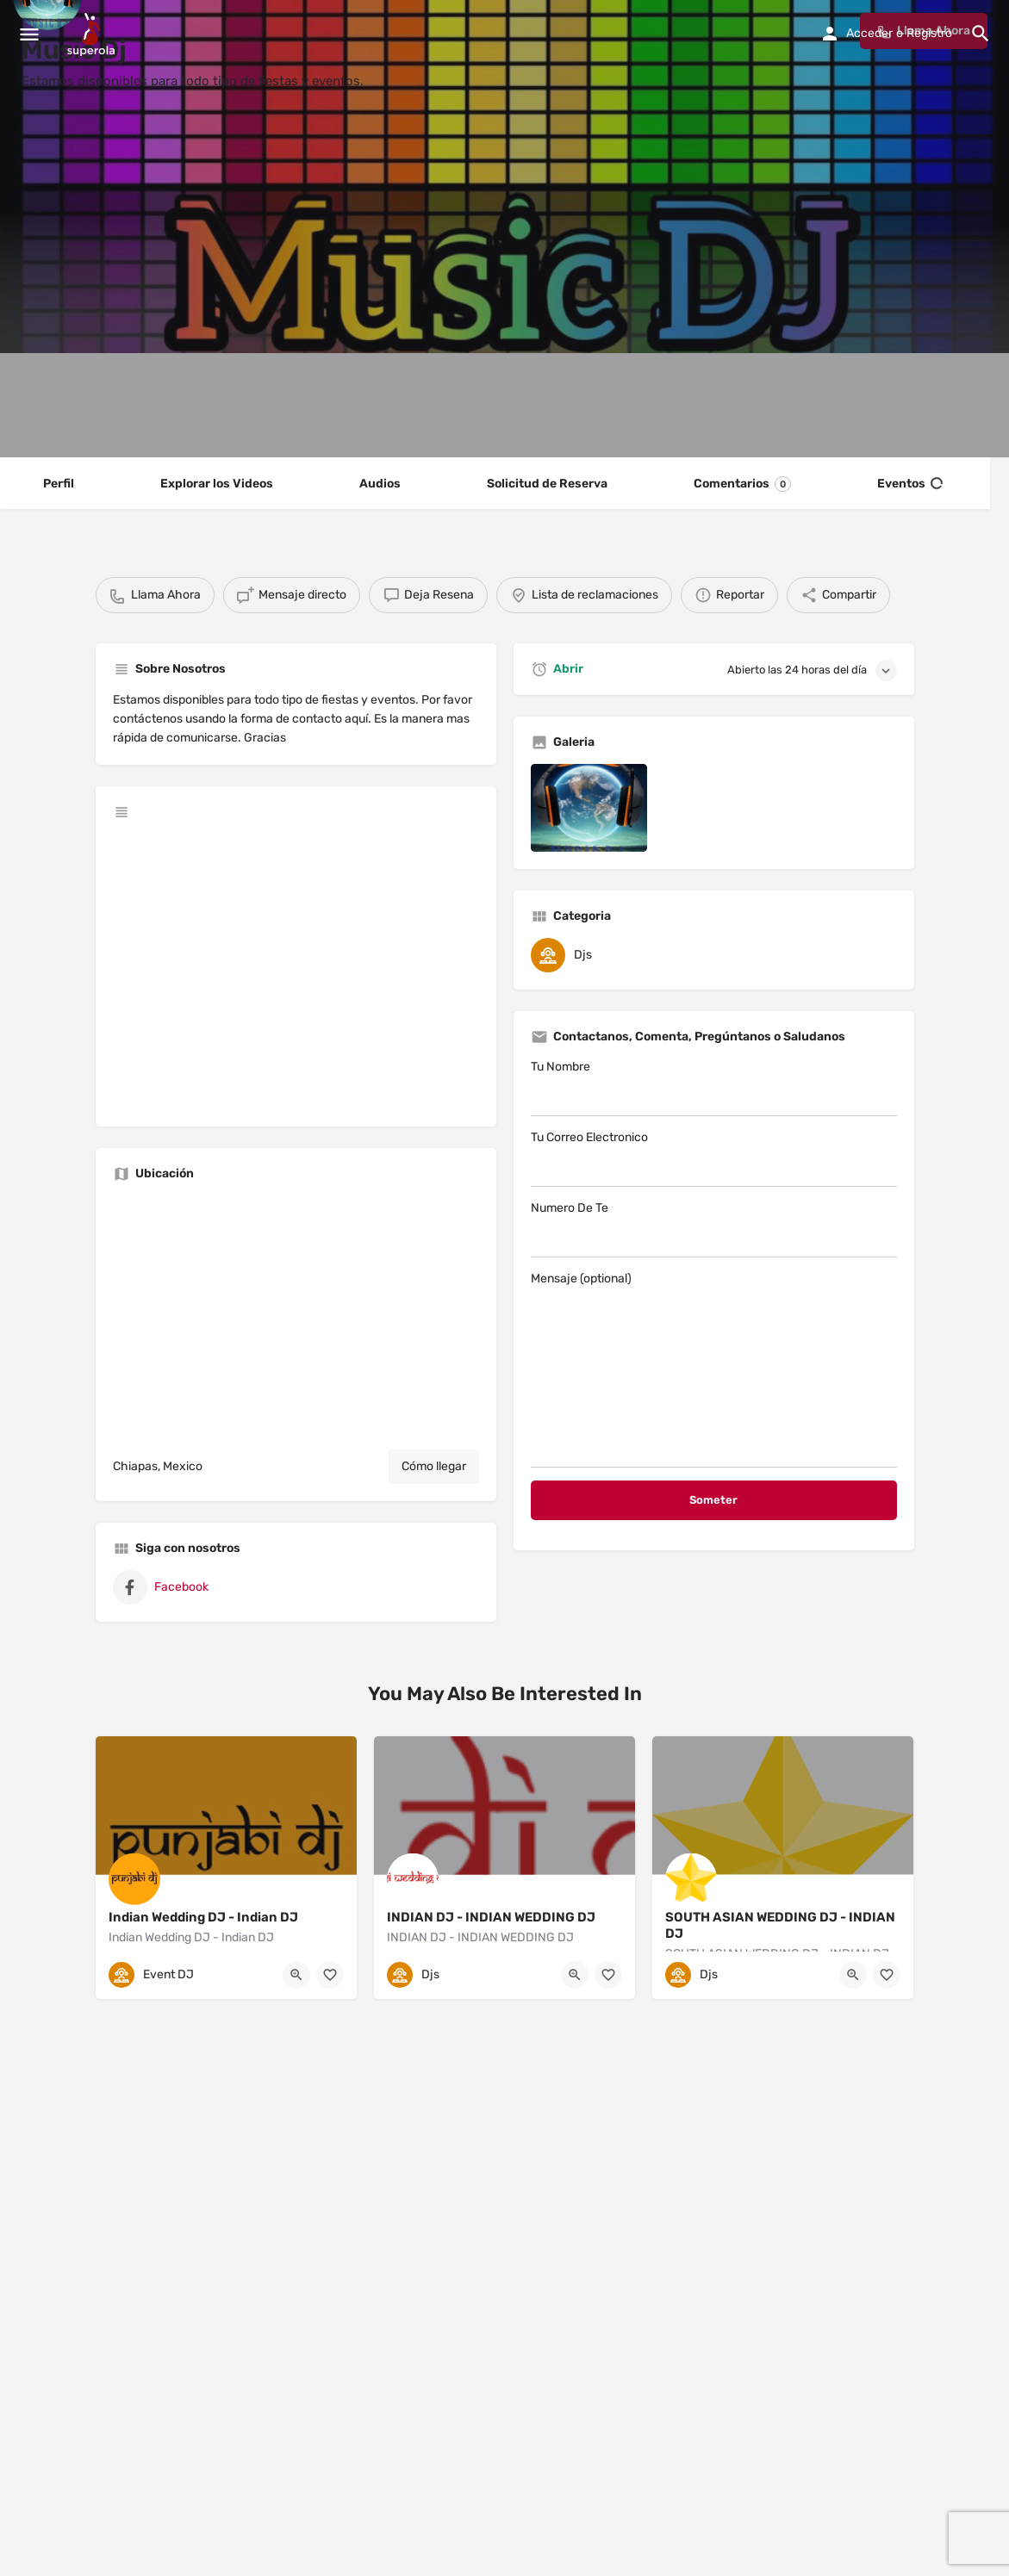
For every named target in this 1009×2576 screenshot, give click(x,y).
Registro (929, 33)
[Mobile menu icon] (29, 34)
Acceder (869, 33)
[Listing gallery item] (589, 807)
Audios (380, 483)
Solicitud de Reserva (547, 483)
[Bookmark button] (330, 1975)
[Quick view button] (296, 1975)
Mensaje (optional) (714, 1369)
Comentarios (742, 484)
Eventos (910, 484)
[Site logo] (93, 34)
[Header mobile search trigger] (980, 33)
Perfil (58, 483)
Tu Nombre (714, 1087)
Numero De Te (714, 1229)
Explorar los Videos (216, 483)
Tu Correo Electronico (714, 1158)
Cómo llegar (434, 1466)
